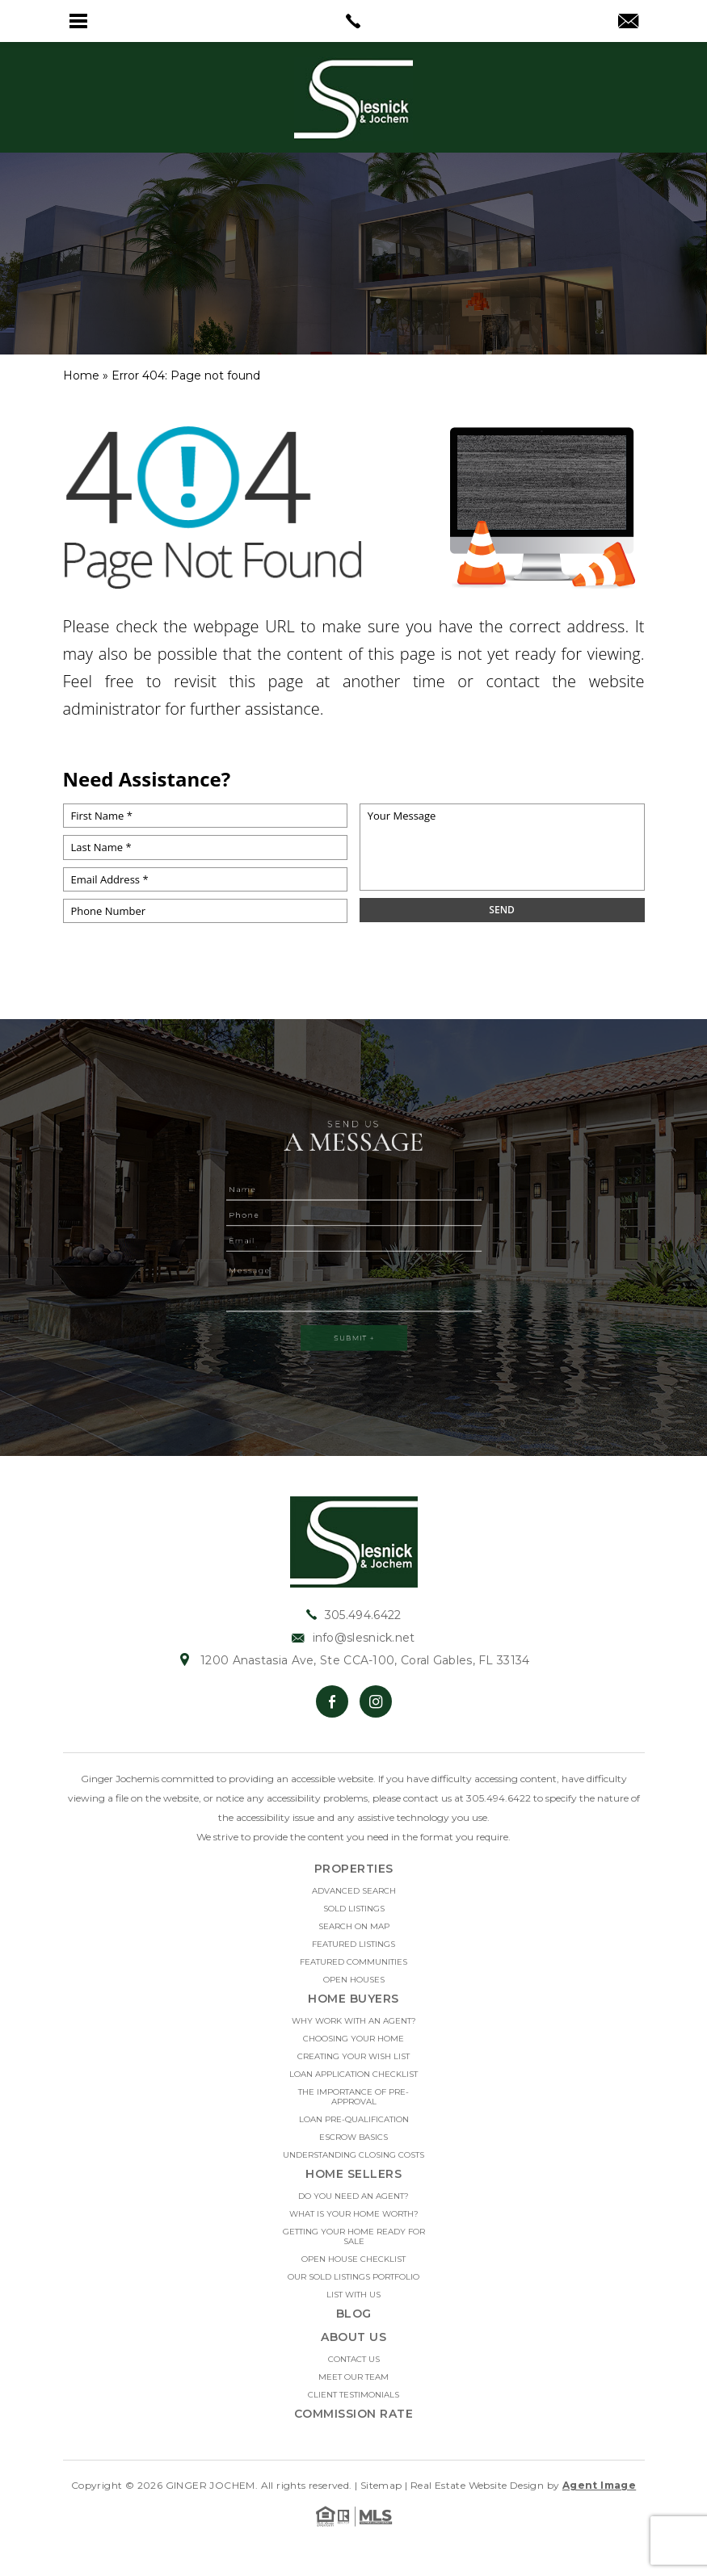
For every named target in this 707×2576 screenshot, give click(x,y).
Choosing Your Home (353, 2046)
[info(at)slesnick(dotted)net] (628, 22)
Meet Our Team (353, 2384)
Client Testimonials (353, 2402)
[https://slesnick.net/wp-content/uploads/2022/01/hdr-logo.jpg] (354, 1548)
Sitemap (381, 2492)
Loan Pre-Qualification (354, 2127)
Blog (354, 2320)
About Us (353, 2344)
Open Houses (354, 1987)
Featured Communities (353, 1969)
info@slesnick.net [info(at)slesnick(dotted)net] (353, 1645)
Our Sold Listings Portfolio (353, 2284)
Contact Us (354, 2367)
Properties (353, 1876)
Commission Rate (354, 2421)
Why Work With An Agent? (354, 2028)
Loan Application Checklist (353, 2082)
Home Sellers (353, 2181)
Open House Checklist (353, 2267)
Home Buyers (353, 2006)
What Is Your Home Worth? (354, 2221)
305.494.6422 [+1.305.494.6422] (354, 1621)
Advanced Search (354, 1898)
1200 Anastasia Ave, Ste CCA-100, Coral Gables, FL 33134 (353, 1668)
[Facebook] (332, 1709)
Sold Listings (354, 1916)
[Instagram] (376, 1709)
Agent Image (599, 2492)
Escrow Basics (353, 2145)
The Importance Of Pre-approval (353, 2104)
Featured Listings (353, 1952)
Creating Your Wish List (353, 2064)
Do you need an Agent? (353, 2204)
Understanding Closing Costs (353, 2162)
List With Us (353, 2302)
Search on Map (353, 1934)
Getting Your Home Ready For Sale (354, 2244)
